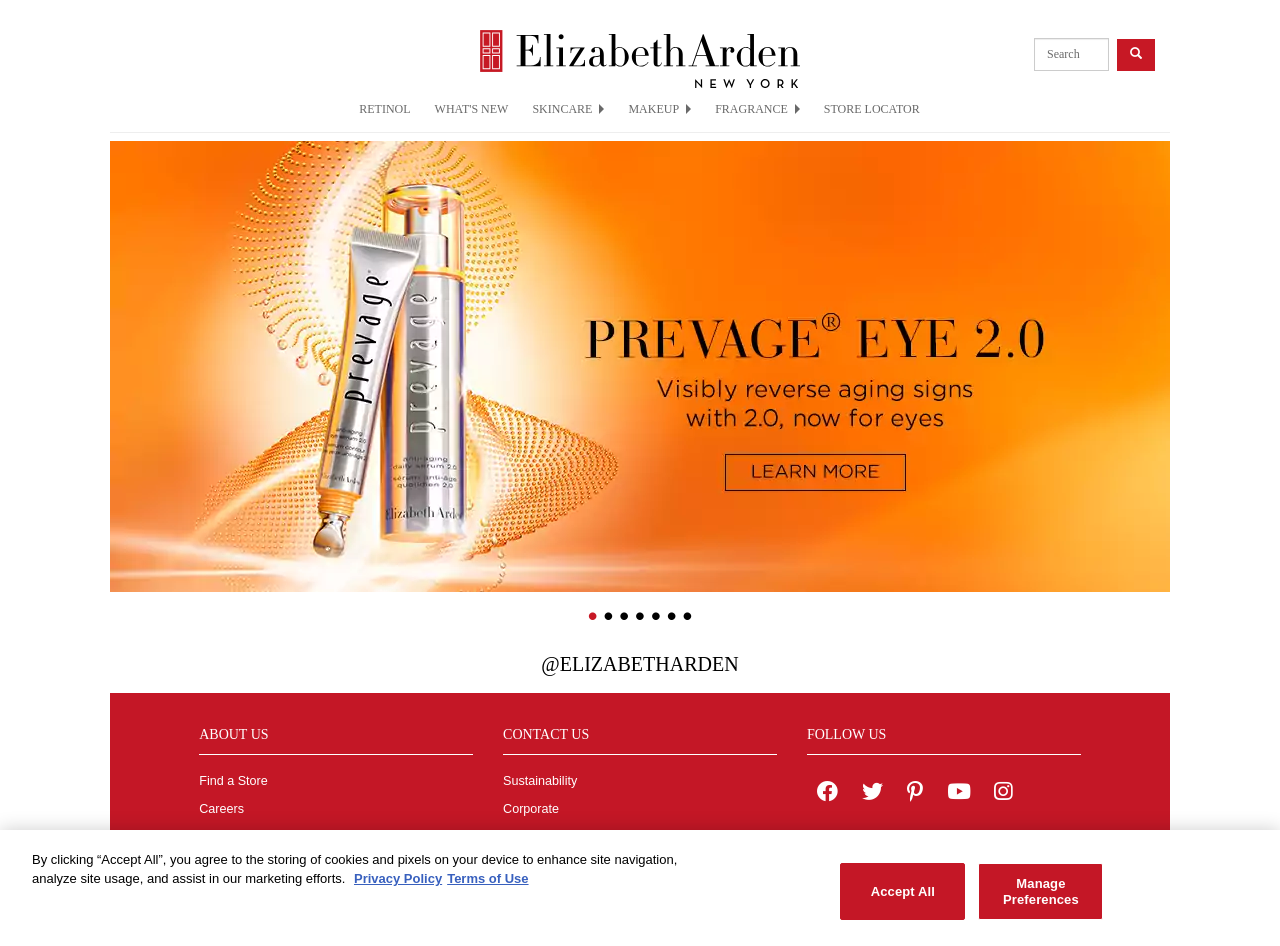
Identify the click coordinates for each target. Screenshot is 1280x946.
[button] (125, 337)
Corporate (531, 809)
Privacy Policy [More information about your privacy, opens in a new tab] (398, 886)
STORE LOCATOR (872, 109)
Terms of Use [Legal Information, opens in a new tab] (487, 886)
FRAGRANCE (757, 109)
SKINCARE (568, 109)
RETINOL (384, 109)
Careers (221, 809)
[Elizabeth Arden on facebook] (827, 794)
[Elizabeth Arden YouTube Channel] (959, 794)
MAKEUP (659, 109)
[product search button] (1136, 54)
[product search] (1071, 54)
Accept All (903, 898)
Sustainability (540, 781)
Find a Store (233, 781)
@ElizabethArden (639, 664)
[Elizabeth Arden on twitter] (872, 794)
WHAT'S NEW (472, 109)
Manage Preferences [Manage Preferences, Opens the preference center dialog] (1041, 898)
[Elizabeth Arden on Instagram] (1003, 794)
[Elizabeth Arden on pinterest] (915, 794)
